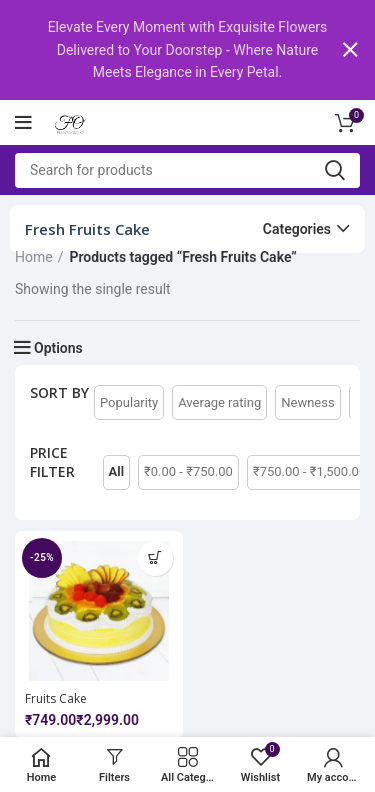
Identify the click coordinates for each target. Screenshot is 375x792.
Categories (297, 229)
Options (58, 348)
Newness (307, 401)
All (116, 471)
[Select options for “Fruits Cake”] (155, 557)
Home (34, 257)
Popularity (129, 401)
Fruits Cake (56, 697)
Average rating (219, 401)
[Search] (187, 169)
